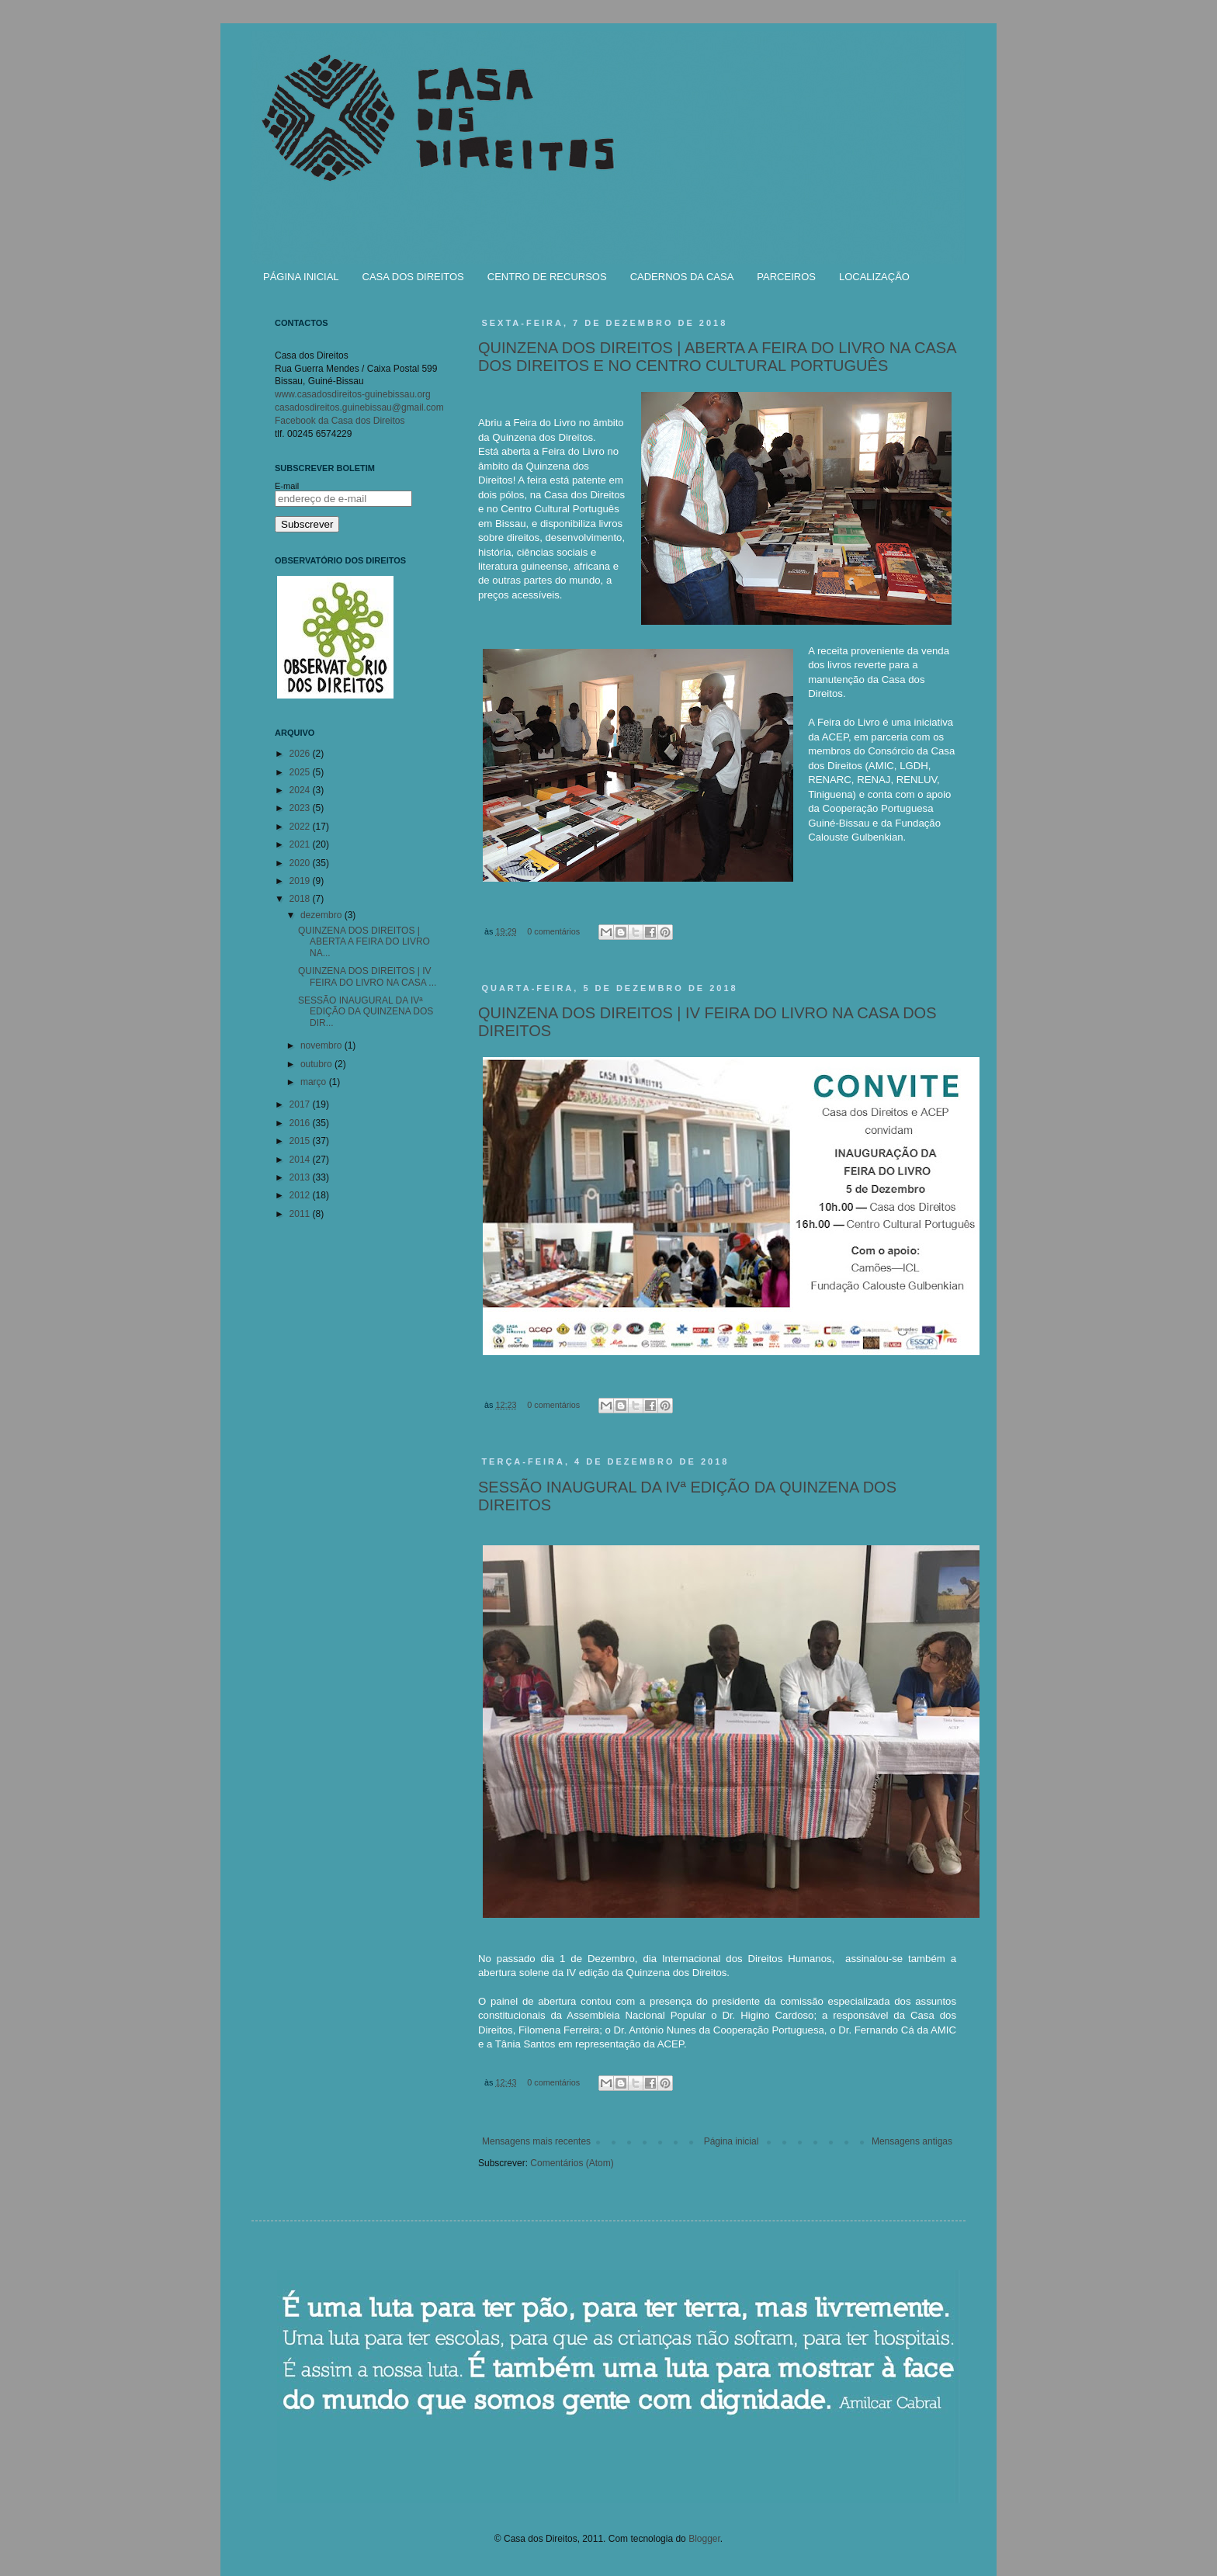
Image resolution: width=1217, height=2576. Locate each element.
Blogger (704, 2538)
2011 (301, 1213)
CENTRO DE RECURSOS (547, 277)
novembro (322, 1045)
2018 (301, 898)
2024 (301, 790)
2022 (301, 826)
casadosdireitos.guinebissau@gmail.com (359, 407)
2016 (301, 1123)
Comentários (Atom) (571, 2163)
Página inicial (731, 2141)
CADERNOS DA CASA (682, 277)
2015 (301, 1140)
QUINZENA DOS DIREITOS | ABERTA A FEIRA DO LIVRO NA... (364, 942)
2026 (301, 753)
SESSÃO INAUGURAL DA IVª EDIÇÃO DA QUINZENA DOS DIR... (365, 1011)
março (314, 1082)
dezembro (322, 915)
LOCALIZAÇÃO (874, 277)
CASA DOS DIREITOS (413, 277)
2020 (301, 863)
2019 (301, 880)
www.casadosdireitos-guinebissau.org (353, 394)
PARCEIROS (786, 277)
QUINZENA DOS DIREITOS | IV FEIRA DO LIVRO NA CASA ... (367, 976)
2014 (301, 1159)
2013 (301, 1177)
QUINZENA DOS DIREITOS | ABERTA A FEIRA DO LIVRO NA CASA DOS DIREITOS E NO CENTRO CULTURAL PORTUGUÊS (716, 356)
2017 (301, 1104)
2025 (301, 772)
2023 (301, 808)
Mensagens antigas (912, 2141)
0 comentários (553, 931)
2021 (301, 844)
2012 (301, 1195)
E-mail (287, 486)
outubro (317, 1064)
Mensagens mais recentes (536, 2141)
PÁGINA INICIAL (301, 277)
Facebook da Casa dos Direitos (339, 420)
